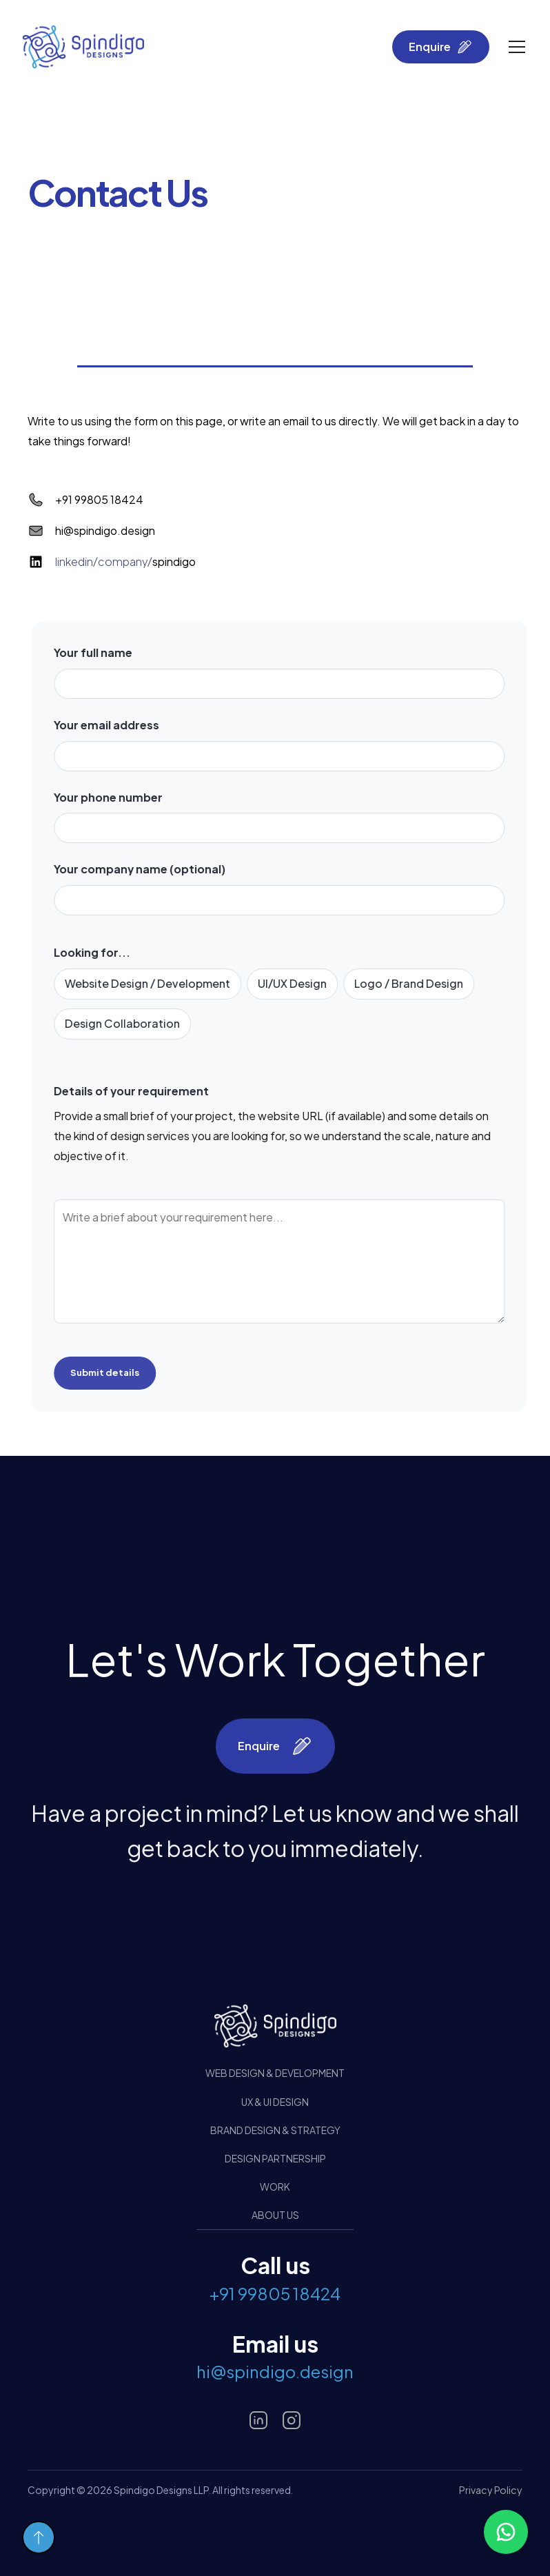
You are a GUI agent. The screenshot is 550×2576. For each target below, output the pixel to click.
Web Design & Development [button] (275, 2073)
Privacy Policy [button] (490, 2490)
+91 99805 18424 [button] (275, 2293)
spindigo (125, 562)
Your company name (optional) (148, 869)
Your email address (114, 725)
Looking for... (100, 953)
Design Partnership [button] (275, 2158)
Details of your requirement (139, 1091)
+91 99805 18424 (99, 499)
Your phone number (116, 797)
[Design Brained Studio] (275, 2026)
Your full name (101, 652)
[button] (506, 2532)
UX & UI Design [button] (275, 2102)
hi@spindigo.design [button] (275, 2371)
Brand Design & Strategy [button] (275, 2130)
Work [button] (275, 2186)
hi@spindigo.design (105, 530)
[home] (83, 47)
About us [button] (275, 2215)
